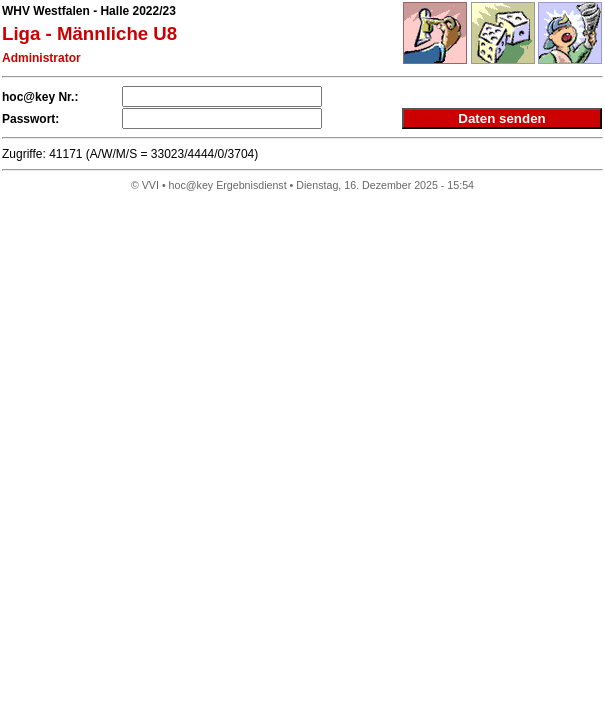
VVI (150, 185)
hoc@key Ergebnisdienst (228, 185)
